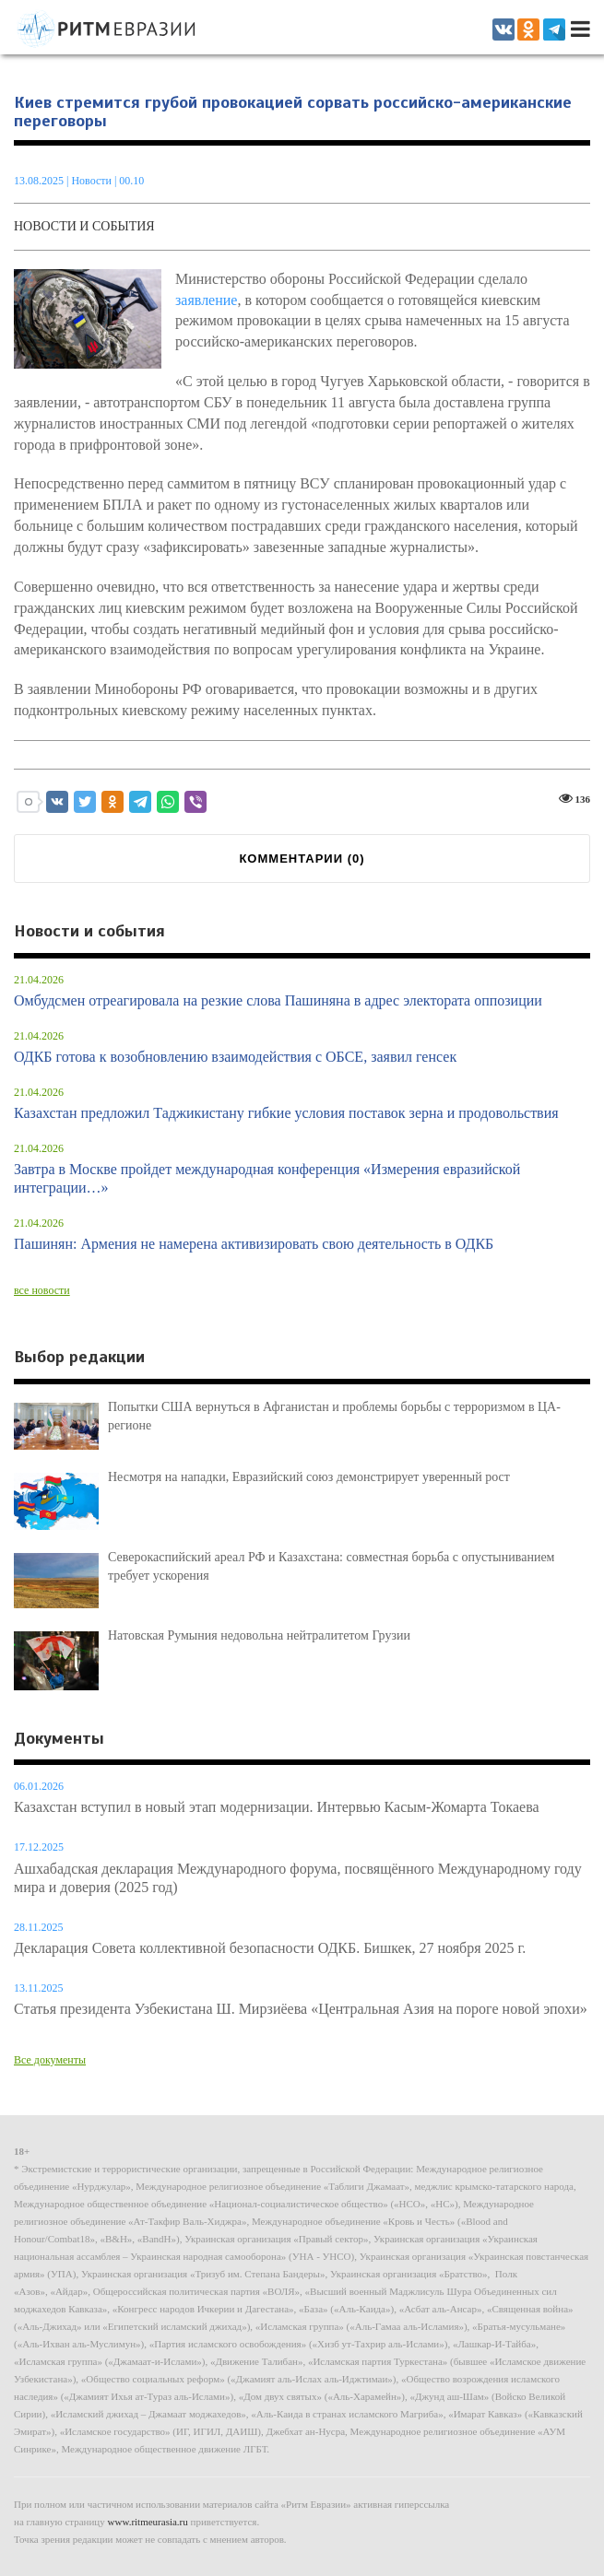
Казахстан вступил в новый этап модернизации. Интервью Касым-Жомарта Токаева (276, 1807)
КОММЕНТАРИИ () (301, 858)
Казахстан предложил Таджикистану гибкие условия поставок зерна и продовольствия (286, 1113)
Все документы (50, 2059)
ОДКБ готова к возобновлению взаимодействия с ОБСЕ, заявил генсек (235, 1057)
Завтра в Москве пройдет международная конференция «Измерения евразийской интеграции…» (267, 1178)
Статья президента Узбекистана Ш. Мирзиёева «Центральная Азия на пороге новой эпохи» (300, 2009)
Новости (92, 180)
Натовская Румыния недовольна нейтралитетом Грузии (259, 1635)
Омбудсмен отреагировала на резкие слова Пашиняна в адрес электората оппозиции (278, 1000)
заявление (206, 300)
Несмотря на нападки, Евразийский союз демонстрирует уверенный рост (309, 1477)
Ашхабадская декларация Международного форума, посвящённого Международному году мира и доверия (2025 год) (298, 1878)
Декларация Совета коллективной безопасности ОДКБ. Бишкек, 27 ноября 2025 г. (270, 1948)
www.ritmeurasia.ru (148, 2521)
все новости (42, 1290)
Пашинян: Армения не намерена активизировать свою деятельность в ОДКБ (253, 1244)
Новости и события (84, 226)
